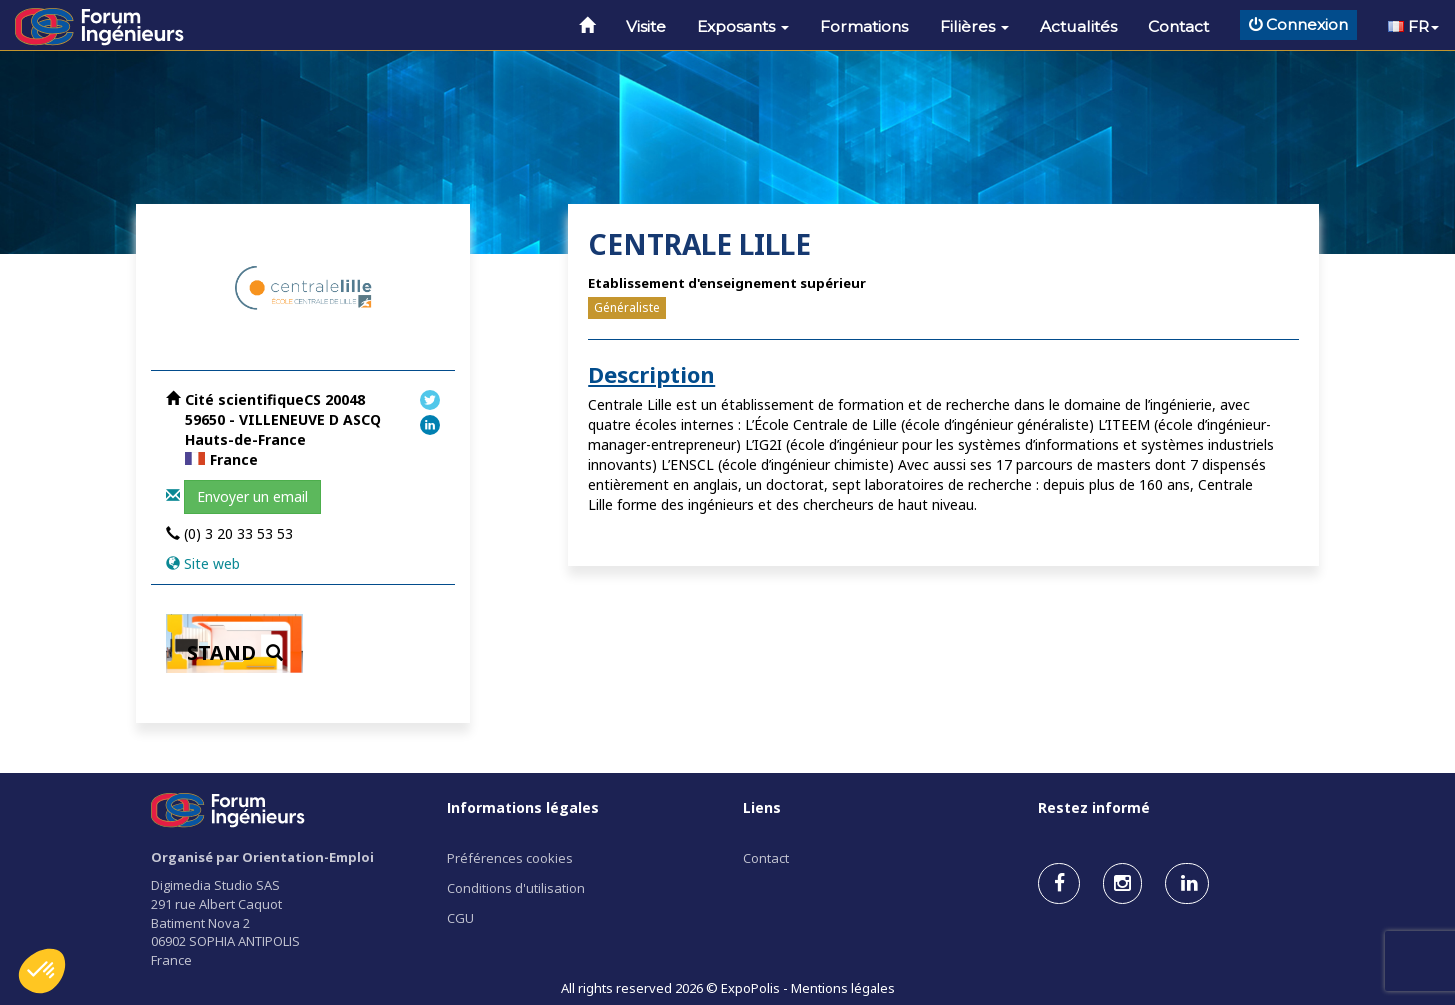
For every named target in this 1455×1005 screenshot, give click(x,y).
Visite (646, 26)
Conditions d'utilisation (516, 888)
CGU (460, 918)
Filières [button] (974, 26)
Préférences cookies (510, 858)
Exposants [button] (743, 26)
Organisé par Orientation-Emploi (262, 857)
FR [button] (1413, 26)
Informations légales (523, 807)
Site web (212, 563)
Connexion (1298, 24)
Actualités (1078, 26)
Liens (762, 807)
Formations (864, 26)
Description (651, 374)
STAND (235, 652)
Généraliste (627, 307)
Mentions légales (843, 988)
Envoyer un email (252, 496)
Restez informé (1094, 807)
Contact (1178, 26)
